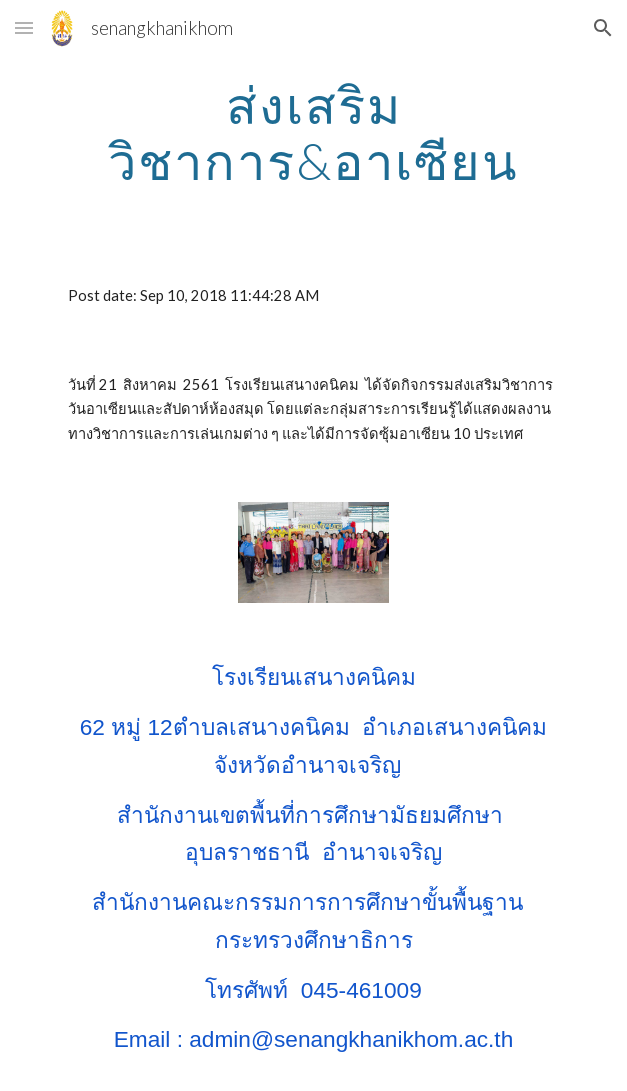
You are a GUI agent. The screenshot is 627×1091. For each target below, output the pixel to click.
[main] (313, 132)
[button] (24, 27)
